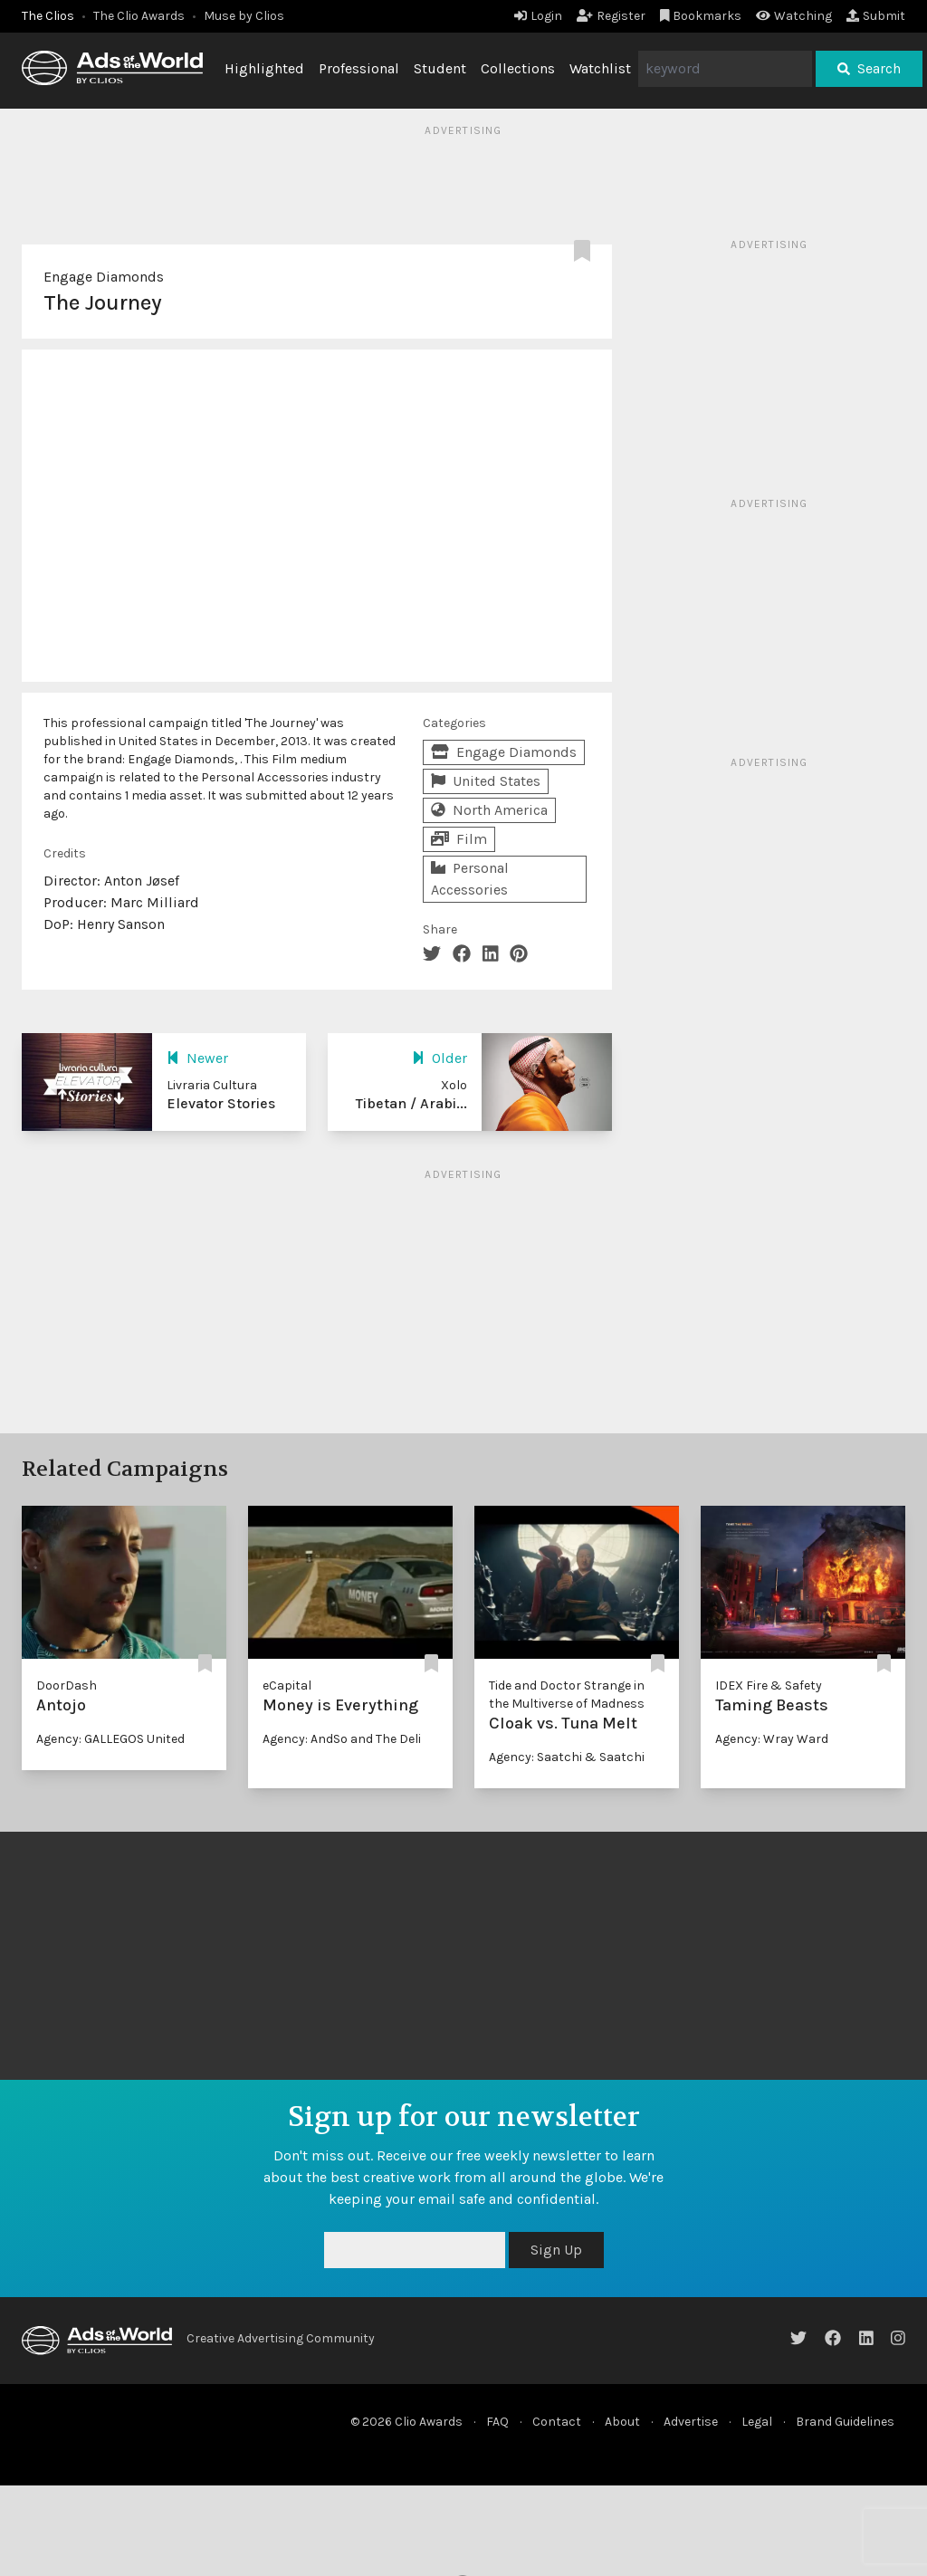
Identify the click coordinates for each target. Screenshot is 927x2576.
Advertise (691, 2421)
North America (489, 810)
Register (611, 16)
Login (538, 16)
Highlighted (264, 68)
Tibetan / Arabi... (411, 1103)
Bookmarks (701, 16)
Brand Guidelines (845, 2421)
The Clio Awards (139, 16)
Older (439, 1058)
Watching (794, 16)
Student (440, 68)
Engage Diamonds (103, 276)
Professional (359, 68)
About (622, 2421)
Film (459, 838)
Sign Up (556, 2249)
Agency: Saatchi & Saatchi (567, 1757)
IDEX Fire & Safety (768, 1685)
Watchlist (600, 68)
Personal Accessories (470, 878)
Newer (197, 1058)
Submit (875, 16)
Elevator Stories (221, 1103)
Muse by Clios (244, 16)
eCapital (287, 1685)
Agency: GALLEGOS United (110, 1739)
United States (485, 781)
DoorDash (66, 1685)
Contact (556, 2421)
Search (869, 68)
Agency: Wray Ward (771, 1739)
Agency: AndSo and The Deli (342, 1739)
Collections (518, 68)
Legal (756, 2421)
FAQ (497, 2421)
